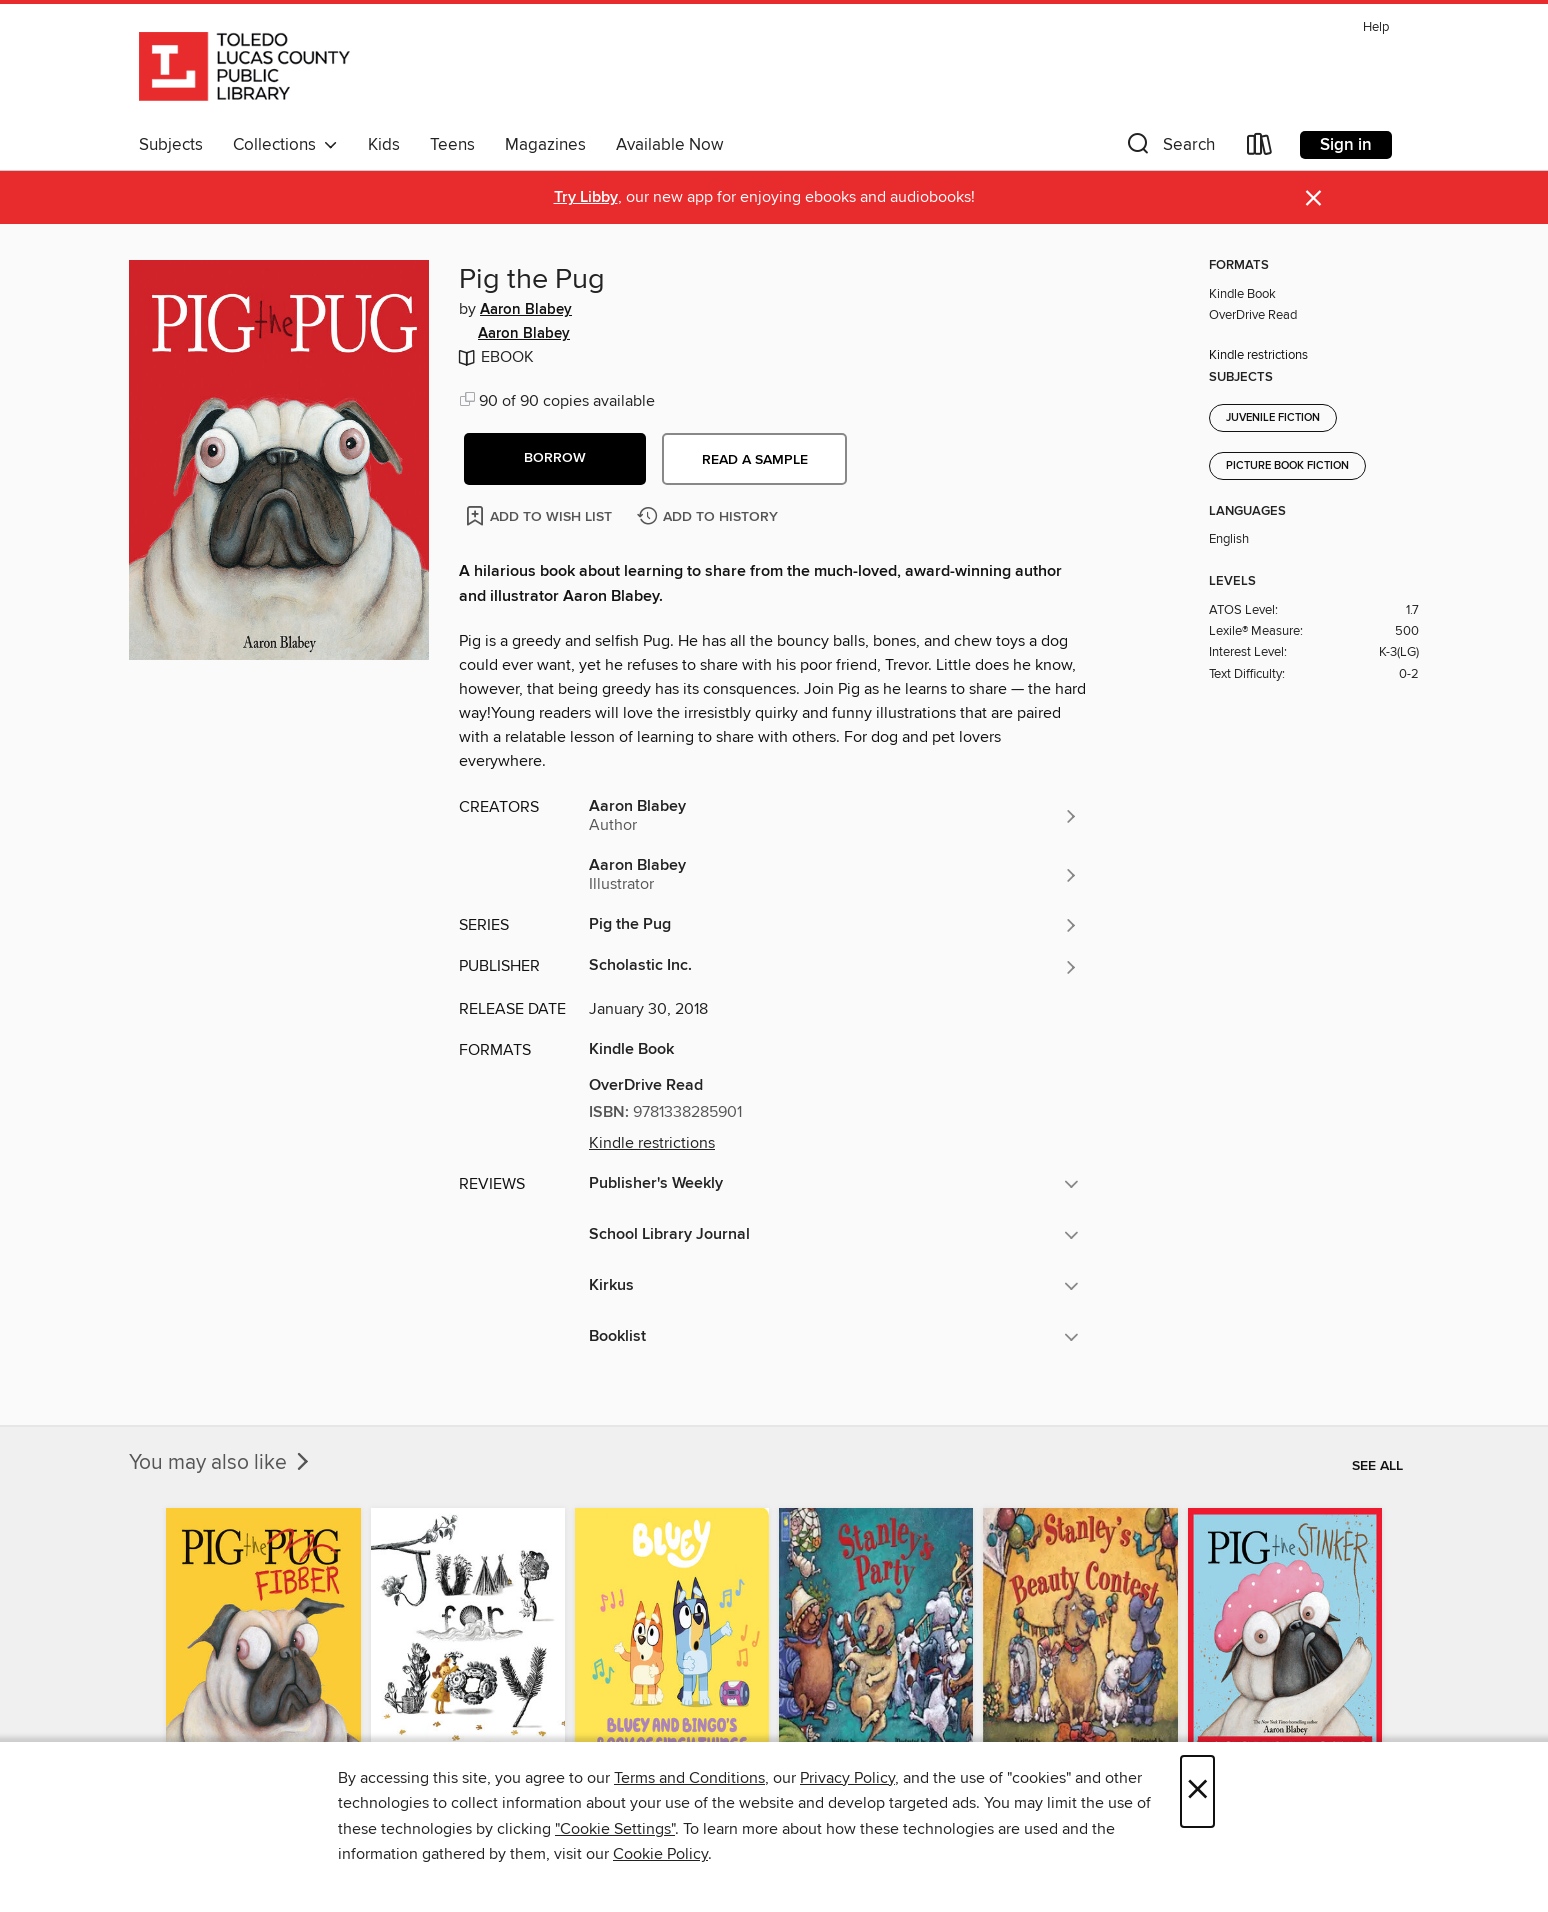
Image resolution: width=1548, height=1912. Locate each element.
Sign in (1346, 145)
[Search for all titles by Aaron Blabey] (834, 816)
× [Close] (1197, 1791)
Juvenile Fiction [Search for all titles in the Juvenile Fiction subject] (1273, 418)
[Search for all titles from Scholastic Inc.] (834, 967)
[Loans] (1260, 148)
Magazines (545, 145)
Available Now (669, 145)
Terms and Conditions (689, 1778)
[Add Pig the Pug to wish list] (540, 515)
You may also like (221, 1463)
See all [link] (1377, 1466)
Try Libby (586, 197)
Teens (452, 145)
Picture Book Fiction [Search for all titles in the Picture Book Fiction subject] (1287, 466)
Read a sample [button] (755, 460)
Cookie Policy (660, 1854)
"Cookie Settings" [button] (615, 1829)
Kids (384, 145)
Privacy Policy (847, 1778)
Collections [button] (285, 145)
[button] (1169, 148)
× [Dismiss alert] (1313, 198)
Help (1376, 27)
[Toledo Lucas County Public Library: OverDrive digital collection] (244, 69)
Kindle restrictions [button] (652, 1143)
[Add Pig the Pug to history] (710, 517)
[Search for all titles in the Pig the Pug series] (834, 925)
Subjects (171, 145)
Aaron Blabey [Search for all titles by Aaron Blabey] (526, 310)
